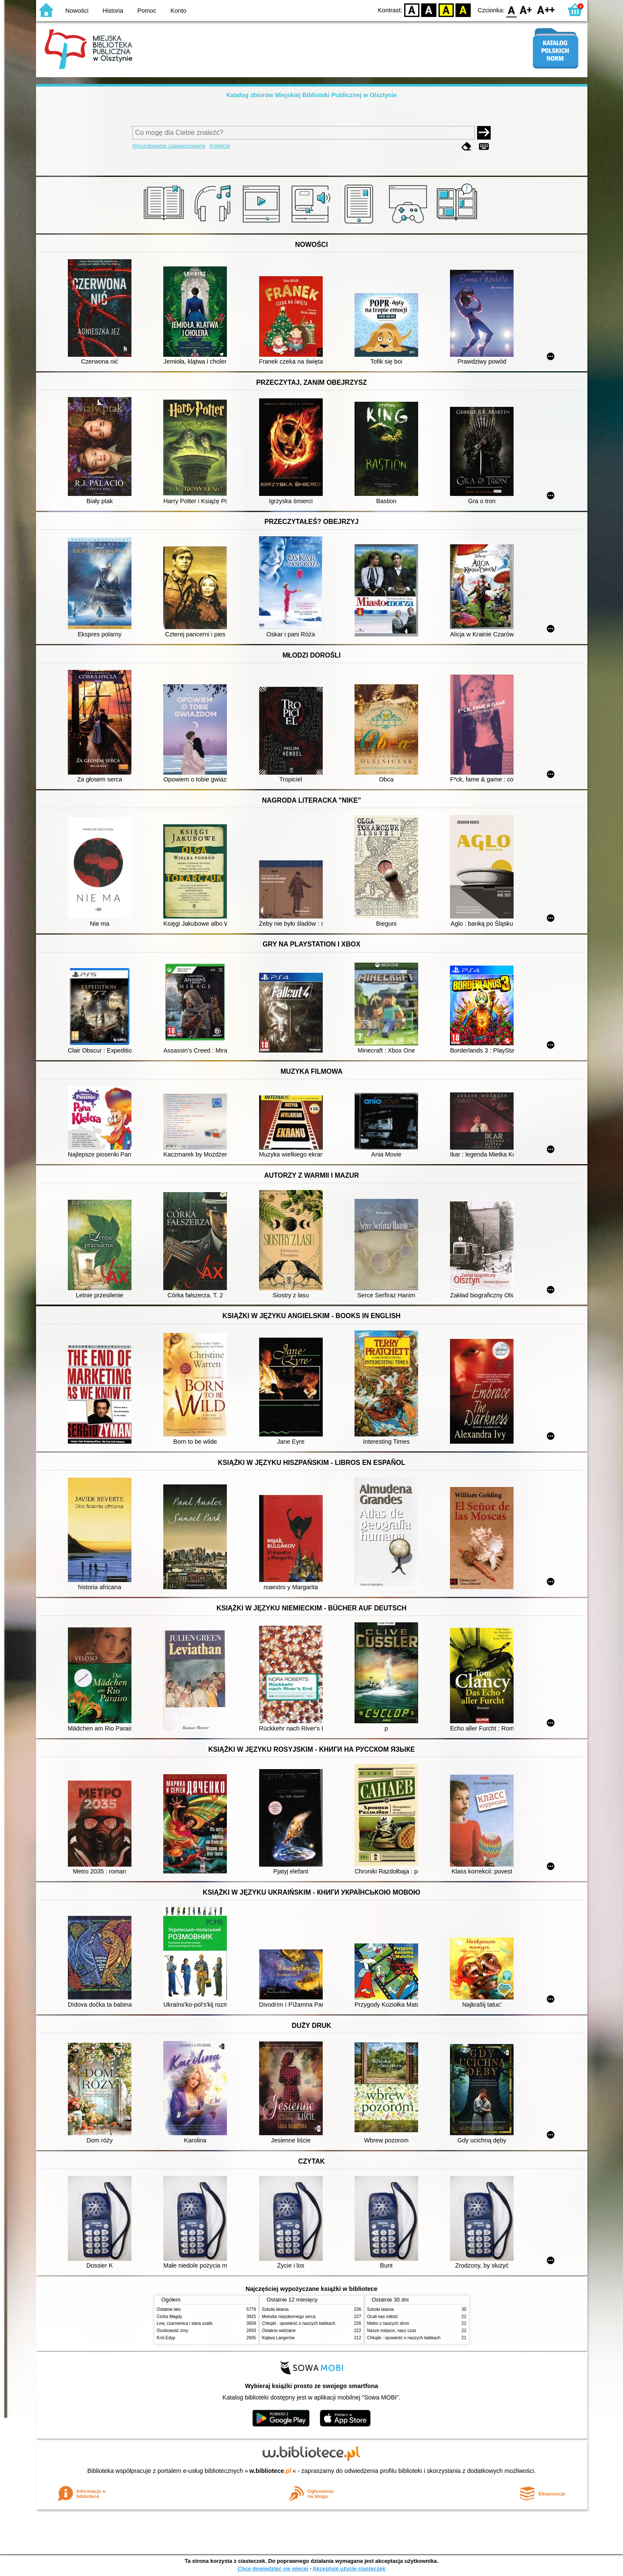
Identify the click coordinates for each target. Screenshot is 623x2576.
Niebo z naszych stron (388, 2323)
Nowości (76, 10)
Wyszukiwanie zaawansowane (169, 146)
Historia (113, 10)
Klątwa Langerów (278, 2337)
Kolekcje (220, 146)
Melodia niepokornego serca (289, 2316)
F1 (526, 9)
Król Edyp (166, 2337)
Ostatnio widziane (279, 2330)
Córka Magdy (169, 2316)
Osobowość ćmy (172, 2330)
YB (445, 9)
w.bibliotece (270, 2470)
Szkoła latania (275, 2309)
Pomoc (146, 10)
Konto (178, 10)
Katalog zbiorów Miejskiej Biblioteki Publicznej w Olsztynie (311, 95)
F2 (546, 9)
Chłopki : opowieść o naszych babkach (298, 2323)
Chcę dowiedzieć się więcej (272, 2568)
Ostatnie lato (169, 2309)
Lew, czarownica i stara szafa (184, 2323)
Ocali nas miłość (382, 2316)
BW (429, 9)
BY (463, 9)
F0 (512, 9)
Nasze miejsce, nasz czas (391, 2330)
